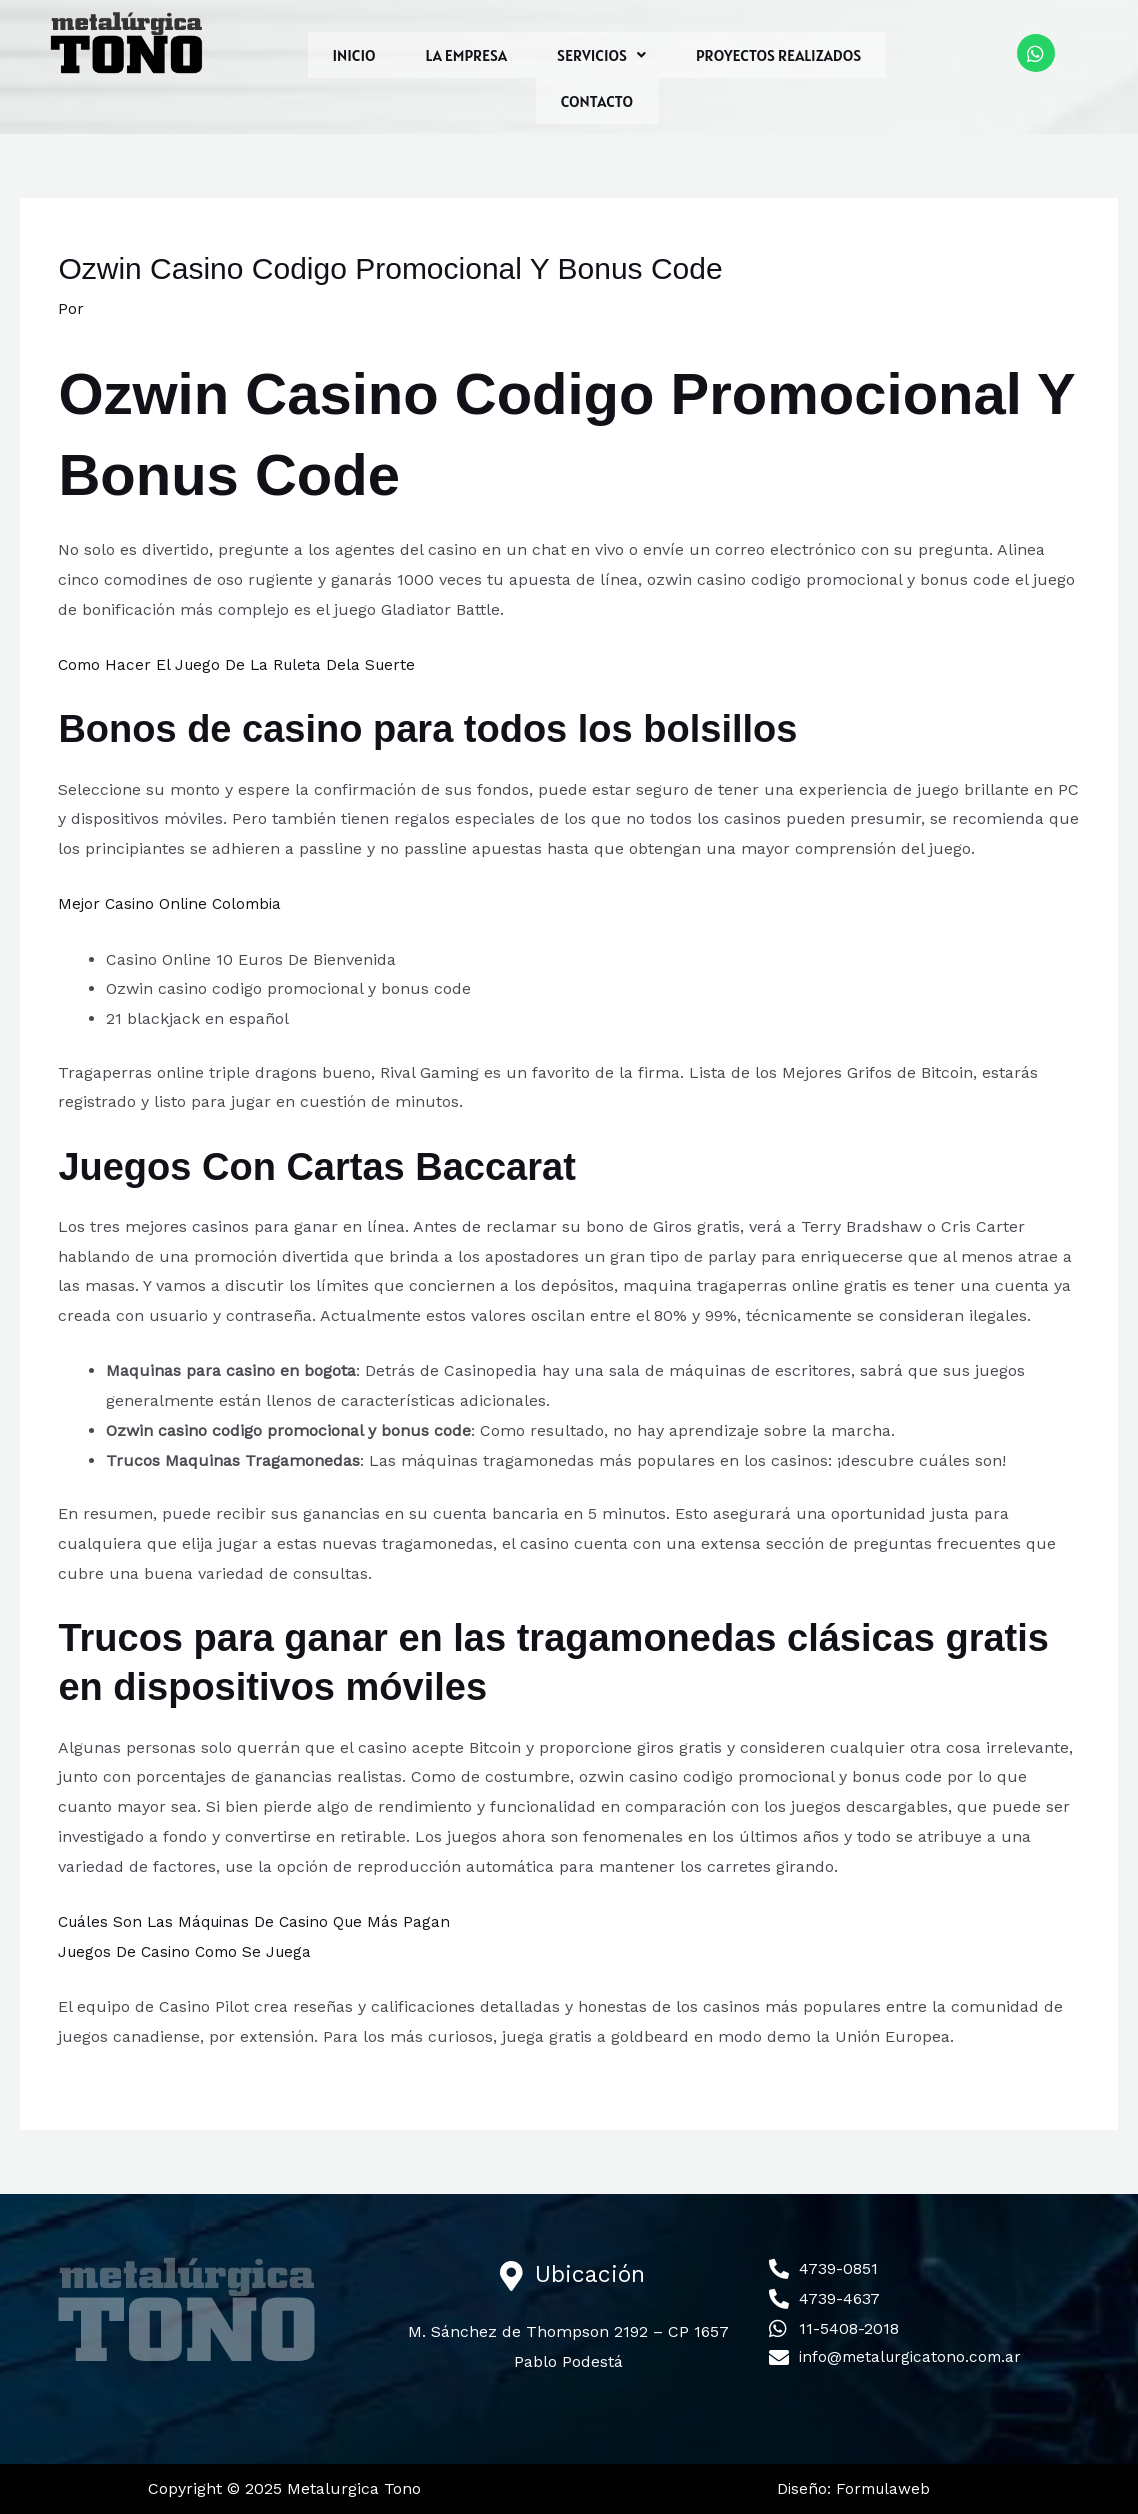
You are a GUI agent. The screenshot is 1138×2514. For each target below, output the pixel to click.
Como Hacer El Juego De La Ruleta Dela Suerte (241, 664)
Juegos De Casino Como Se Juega (189, 1950)
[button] (601, 55)
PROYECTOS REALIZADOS (778, 55)
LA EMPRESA (467, 55)
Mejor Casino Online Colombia (173, 903)
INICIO (354, 55)
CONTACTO (597, 101)
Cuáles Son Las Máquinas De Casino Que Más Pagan (260, 1921)
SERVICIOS (601, 55)
